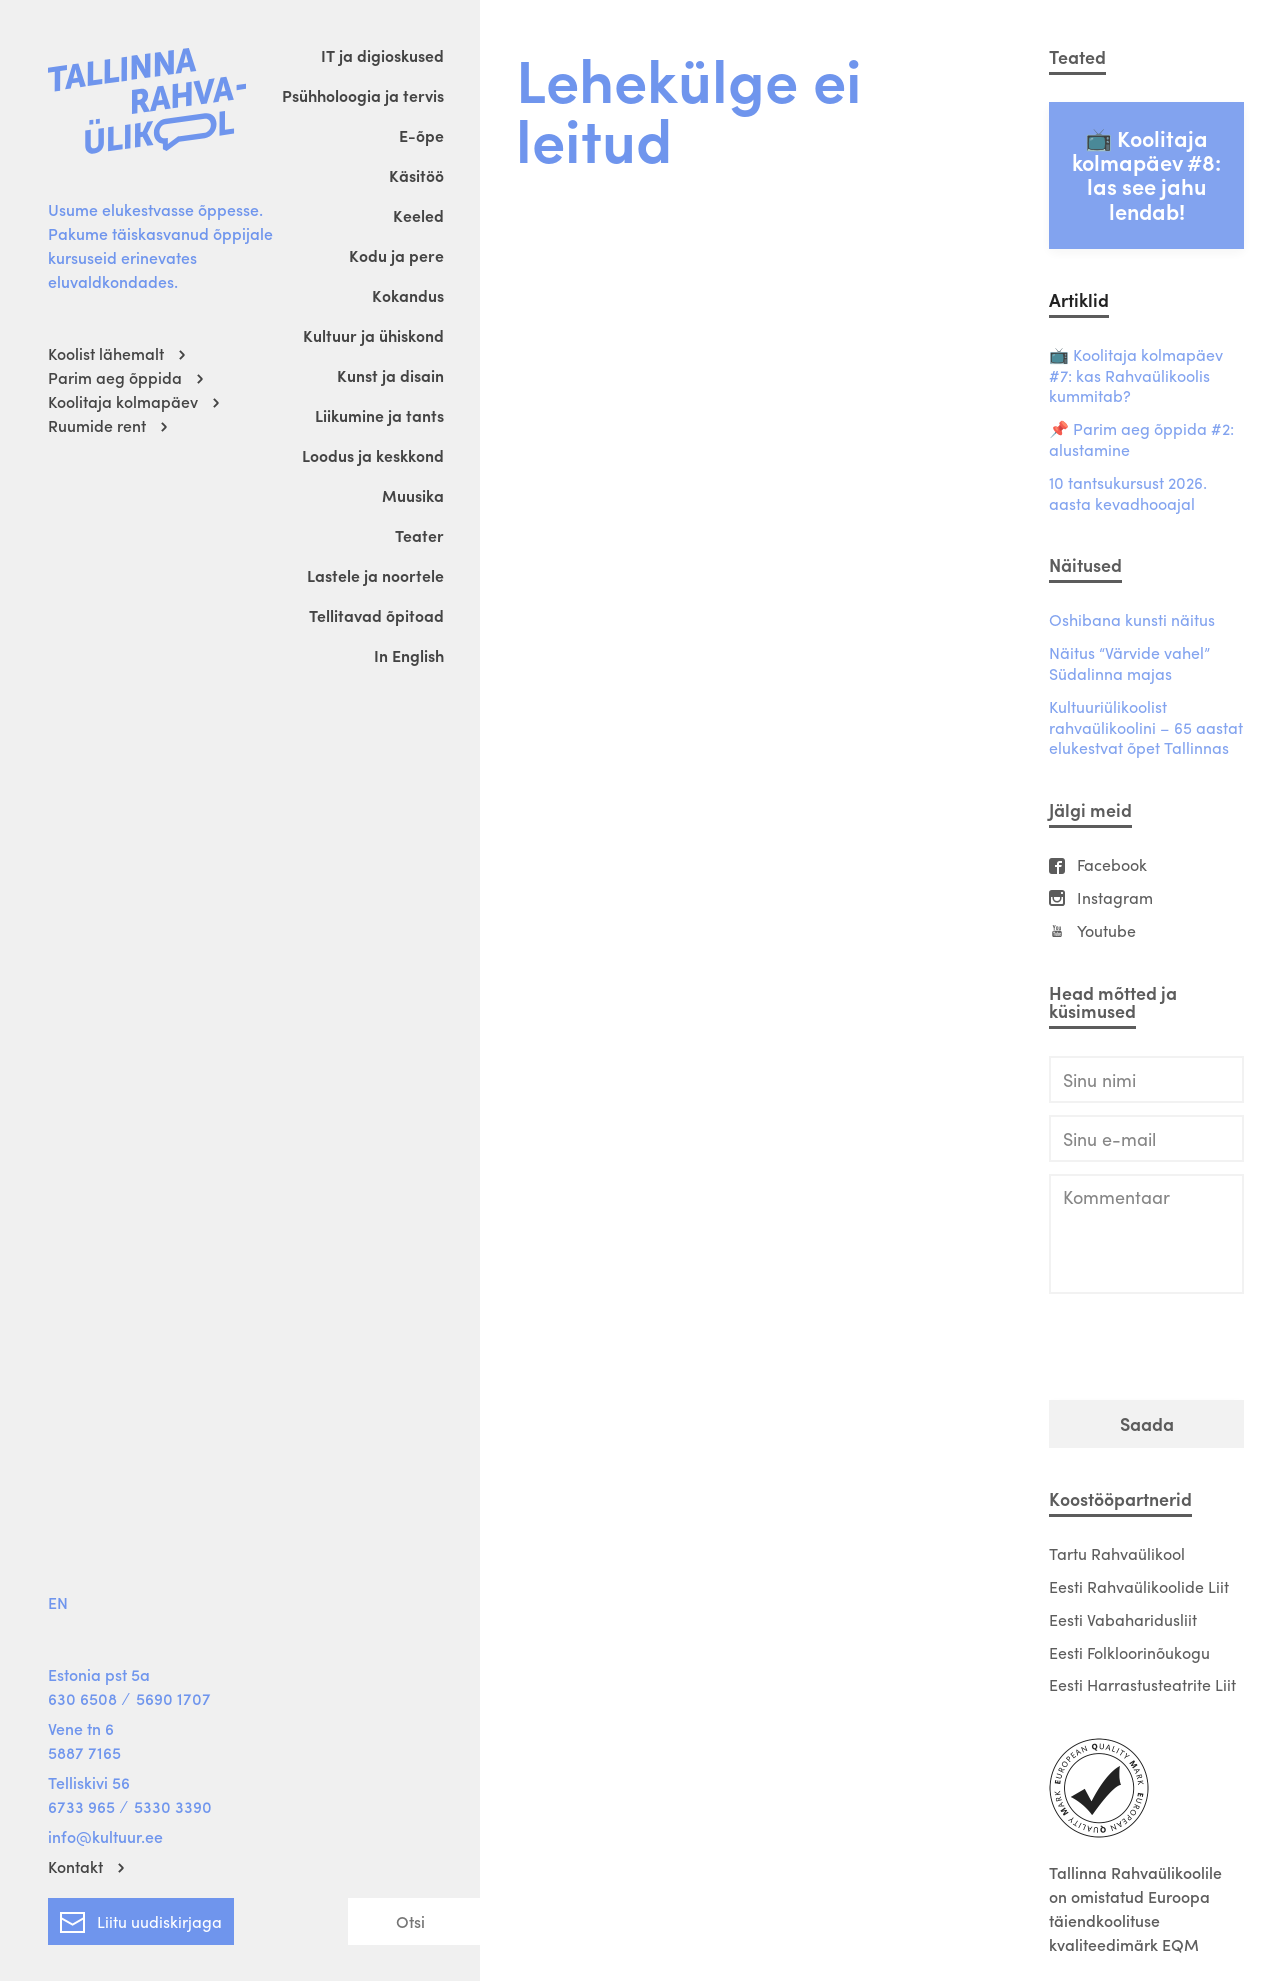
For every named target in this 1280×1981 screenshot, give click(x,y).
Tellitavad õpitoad (376, 615)
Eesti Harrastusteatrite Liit (1142, 1684)
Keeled (418, 215)
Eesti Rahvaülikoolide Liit (1139, 1586)
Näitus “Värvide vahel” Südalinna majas (1129, 664)
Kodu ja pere (396, 255)
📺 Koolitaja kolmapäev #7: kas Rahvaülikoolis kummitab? (1136, 376)
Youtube (1106, 931)
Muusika (413, 495)
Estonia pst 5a (99, 1674)
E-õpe (421, 135)
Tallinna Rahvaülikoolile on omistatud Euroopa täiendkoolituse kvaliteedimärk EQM (1135, 1908)
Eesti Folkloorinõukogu (1129, 1652)
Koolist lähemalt (106, 353)
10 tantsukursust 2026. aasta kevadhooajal (1128, 494)
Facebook (1112, 865)
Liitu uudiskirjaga (141, 1918)
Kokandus (408, 295)
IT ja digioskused (382, 55)
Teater (419, 535)
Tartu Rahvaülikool (1117, 1553)
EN (58, 1602)
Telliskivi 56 (89, 1782)
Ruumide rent (97, 425)
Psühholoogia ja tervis (363, 95)
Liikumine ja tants (379, 415)
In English (409, 655)
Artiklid (1079, 299)
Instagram (1115, 898)
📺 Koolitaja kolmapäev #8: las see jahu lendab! (1146, 174)
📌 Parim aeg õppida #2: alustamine (1141, 440)
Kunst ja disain (390, 375)
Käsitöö (416, 175)
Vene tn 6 (81, 1728)
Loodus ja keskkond (373, 455)
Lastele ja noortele (375, 575)
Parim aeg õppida (115, 377)
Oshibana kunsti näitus (1132, 620)
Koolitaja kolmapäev (123, 401)
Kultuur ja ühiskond (373, 335)
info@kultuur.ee (105, 1836)
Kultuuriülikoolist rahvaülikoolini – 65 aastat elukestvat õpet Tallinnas (1146, 728)
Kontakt (75, 1866)
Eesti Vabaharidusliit (1123, 1619)
